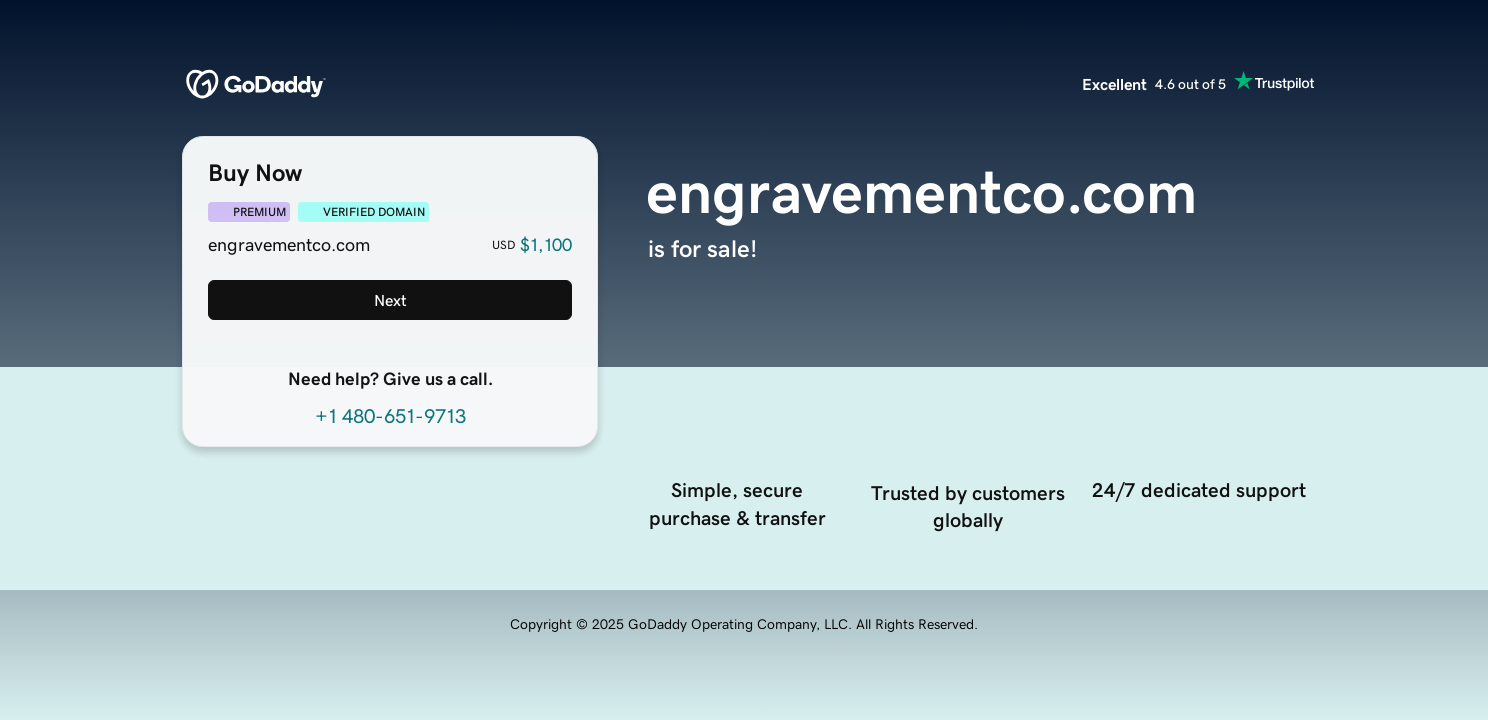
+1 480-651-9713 (390, 416)
